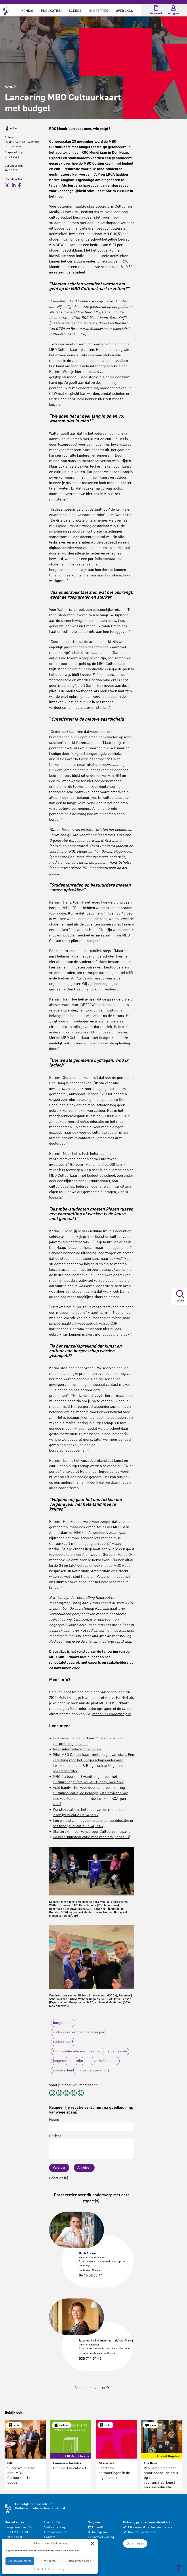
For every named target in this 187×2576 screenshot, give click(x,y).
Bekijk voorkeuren (80, 2561)
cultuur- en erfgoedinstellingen (78, 2032)
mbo (79, 2061)
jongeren (60, 2061)
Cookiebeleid (39, 2569)
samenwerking (95, 2070)
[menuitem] (27, 10)
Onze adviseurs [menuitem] (55, 2532)
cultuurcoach (63, 2042)
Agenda (75, 11)
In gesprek (98, 11)
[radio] (52, 2093)
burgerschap (63, 2023)
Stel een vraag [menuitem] (54, 2527)
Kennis (27, 11)
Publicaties (51, 11)
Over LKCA (124, 11)
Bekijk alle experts (91, 2388)
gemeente (118, 2051)
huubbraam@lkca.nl (90, 2270)
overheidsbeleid (105, 2061)
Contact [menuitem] (49, 2537)
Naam (91, 2124)
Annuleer (84, 2167)
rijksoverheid (63, 2070)
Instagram (97, 2532)
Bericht (91, 2146)
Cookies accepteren (20, 2561)
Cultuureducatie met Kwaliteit (77, 2051)
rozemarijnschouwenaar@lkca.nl (97, 2353)
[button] (92, 2543)
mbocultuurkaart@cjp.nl (111, 1714)
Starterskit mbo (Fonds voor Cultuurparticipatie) (92, 1832)
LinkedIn (96, 2527)
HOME (10, 86)
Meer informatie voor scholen (77, 1749)
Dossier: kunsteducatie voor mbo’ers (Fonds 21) (91, 1837)
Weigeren (50, 2561)
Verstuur (59, 2167)
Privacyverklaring (56, 2569)
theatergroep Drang (115, 1642)
